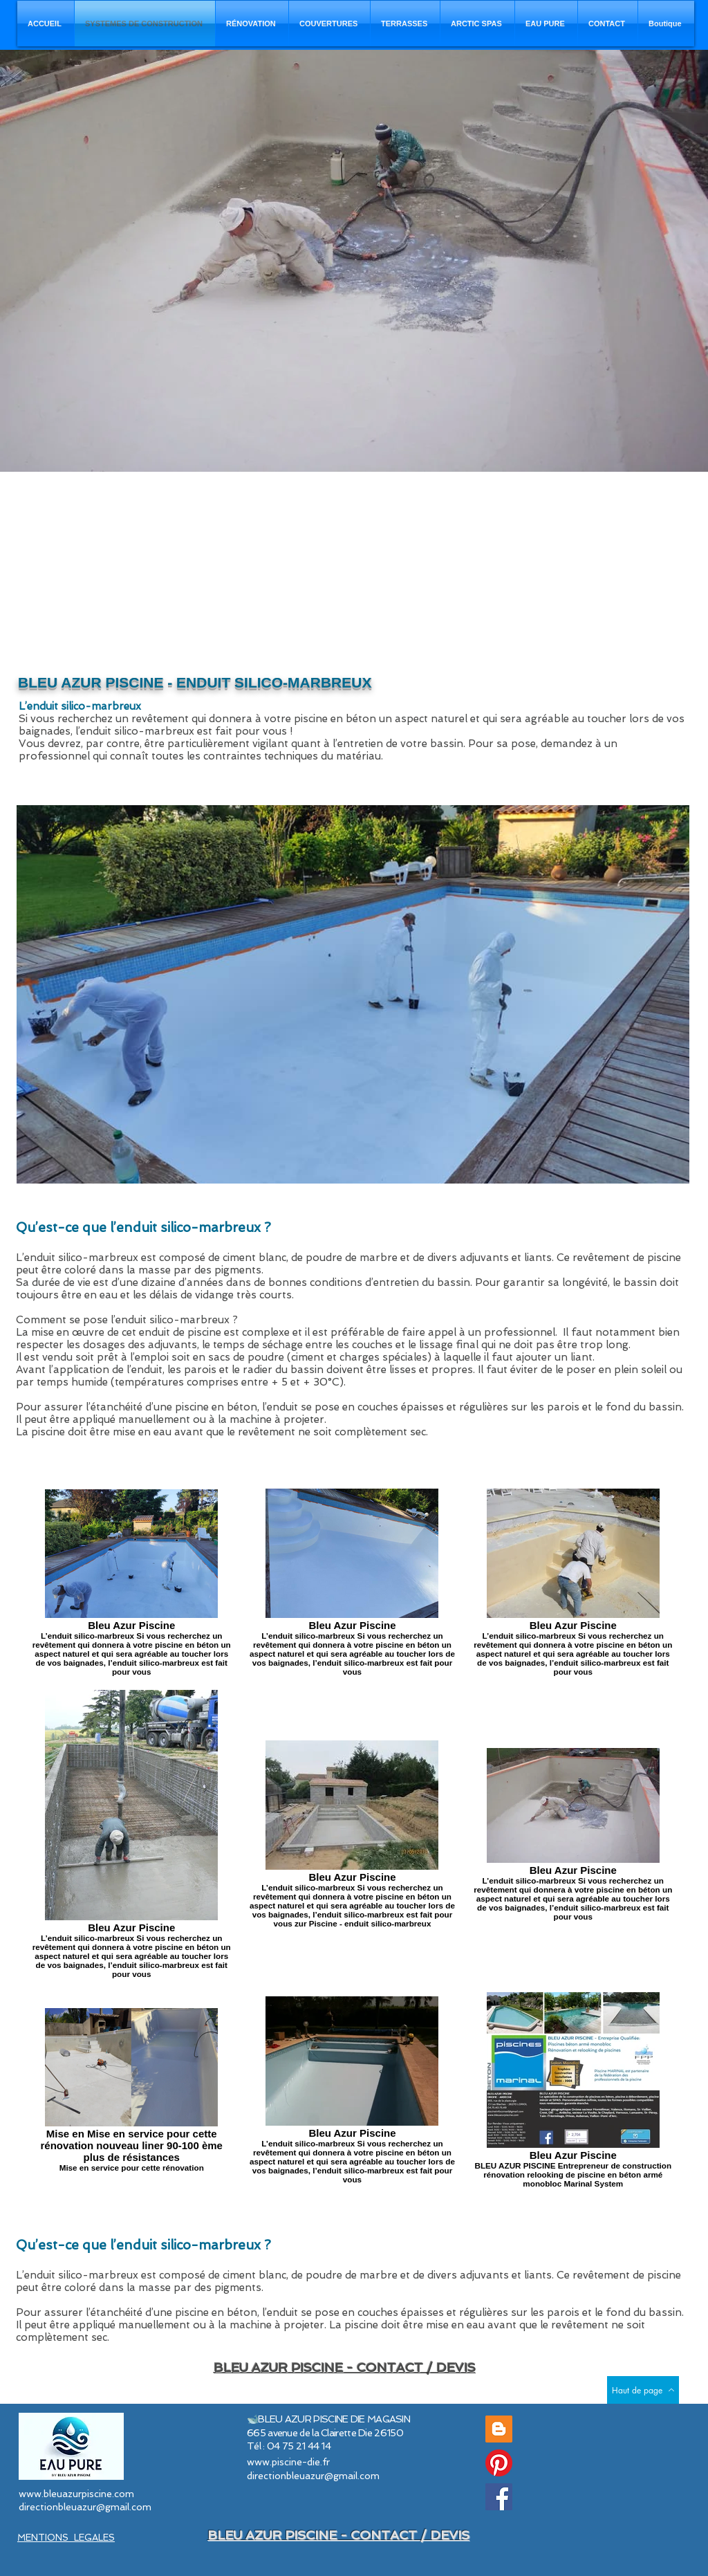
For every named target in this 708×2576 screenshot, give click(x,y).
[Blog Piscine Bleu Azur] (498, 2429)
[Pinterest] (498, 2462)
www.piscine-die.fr (288, 2461)
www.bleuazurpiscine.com (76, 2493)
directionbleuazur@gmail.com (85, 2506)
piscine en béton (216, 1407)
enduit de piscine (180, 1332)
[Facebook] (498, 2496)
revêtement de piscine (626, 1257)
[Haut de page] (643, 2390)
